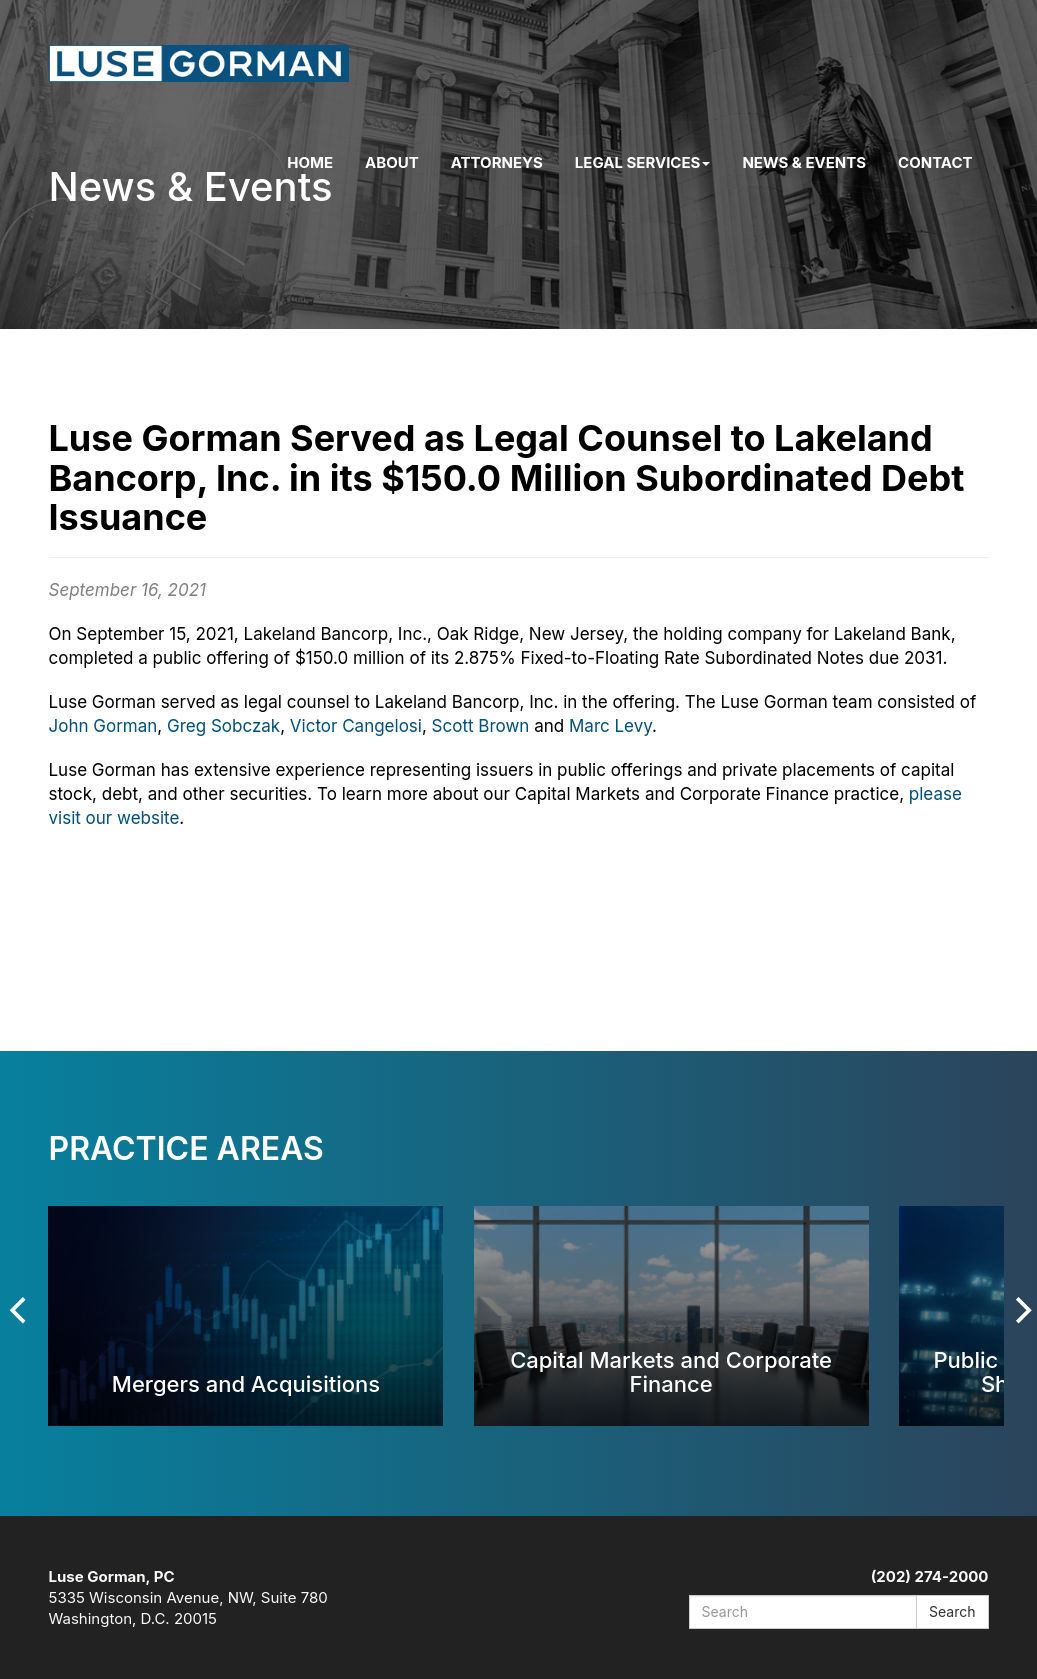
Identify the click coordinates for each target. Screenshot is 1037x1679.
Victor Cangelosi (356, 726)
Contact (935, 162)
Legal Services (643, 162)
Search (952, 1611)
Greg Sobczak (223, 726)
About (392, 162)
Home (310, 162)
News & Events (804, 162)
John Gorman (103, 726)
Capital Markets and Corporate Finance (671, 1371)
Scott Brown (481, 726)
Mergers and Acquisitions (246, 1383)
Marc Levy (610, 726)
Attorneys (497, 162)
